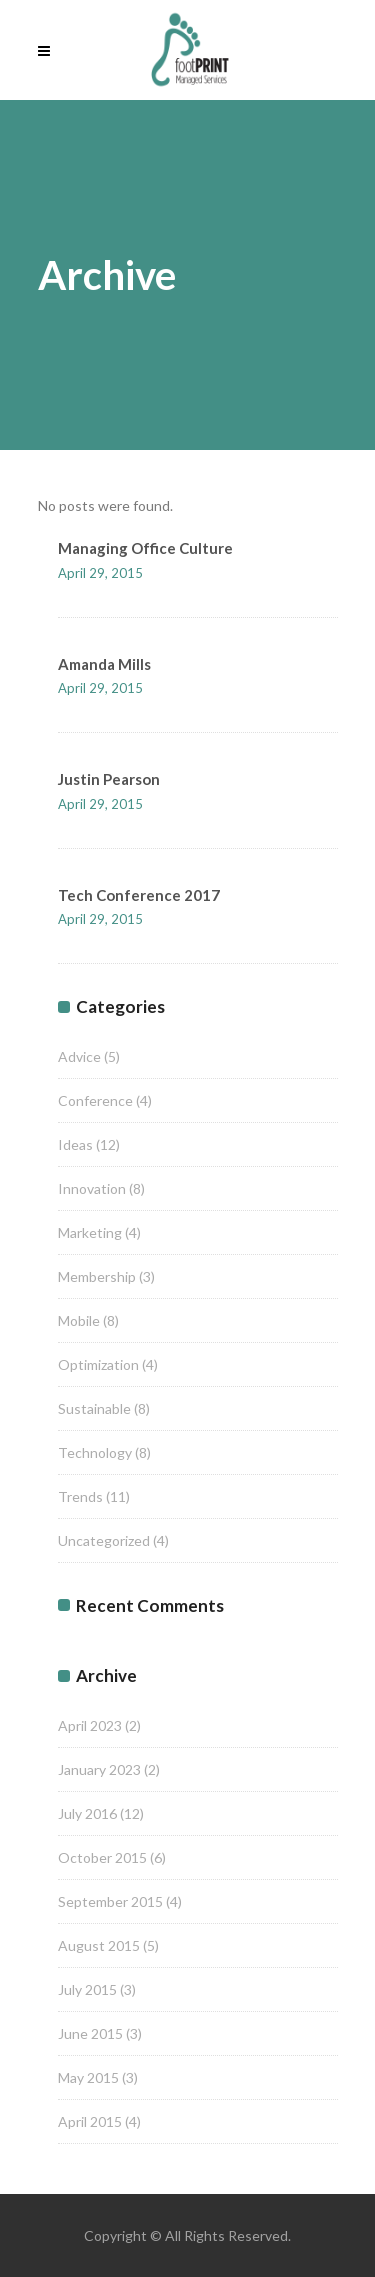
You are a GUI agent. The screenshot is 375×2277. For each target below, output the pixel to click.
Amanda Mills (104, 664)
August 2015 (99, 1945)
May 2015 (88, 2077)
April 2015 (90, 2121)
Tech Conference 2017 (139, 895)
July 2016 (87, 1813)
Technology (95, 1452)
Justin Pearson (109, 779)
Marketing (90, 1232)
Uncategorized (104, 1540)
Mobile (79, 1320)
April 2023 (90, 1725)
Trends (80, 1496)
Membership (97, 1276)
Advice (79, 1056)
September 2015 (110, 1901)
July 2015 (87, 1989)
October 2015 (102, 1857)
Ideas (75, 1144)
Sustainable (94, 1408)
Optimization (98, 1364)
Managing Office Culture (145, 548)
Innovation (92, 1188)
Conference (95, 1100)
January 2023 (99, 1769)
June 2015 (90, 2033)
